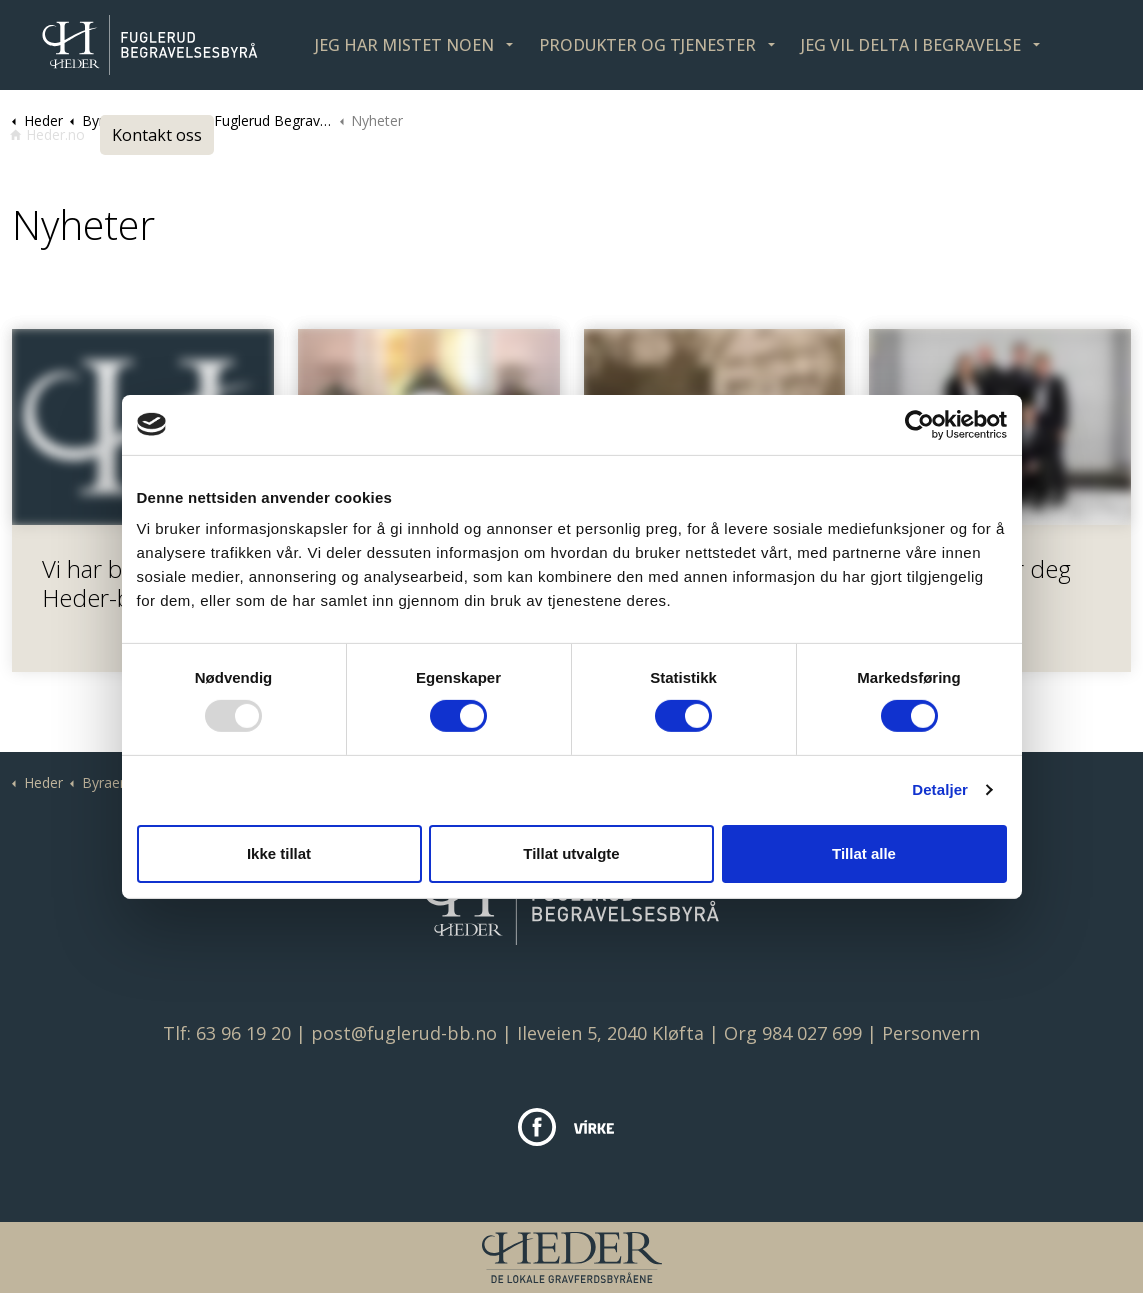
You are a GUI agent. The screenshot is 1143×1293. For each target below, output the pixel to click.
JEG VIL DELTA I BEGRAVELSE (911, 45)
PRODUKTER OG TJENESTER (647, 45)
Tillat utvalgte (571, 853)
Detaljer (940, 789)
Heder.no (47, 134)
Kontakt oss (157, 135)
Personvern (931, 1033)
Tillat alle (864, 853)
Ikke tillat (279, 853)
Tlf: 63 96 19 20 (227, 1033)
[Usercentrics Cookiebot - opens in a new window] (919, 424)
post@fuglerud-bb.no (404, 1033)
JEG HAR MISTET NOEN (404, 45)
